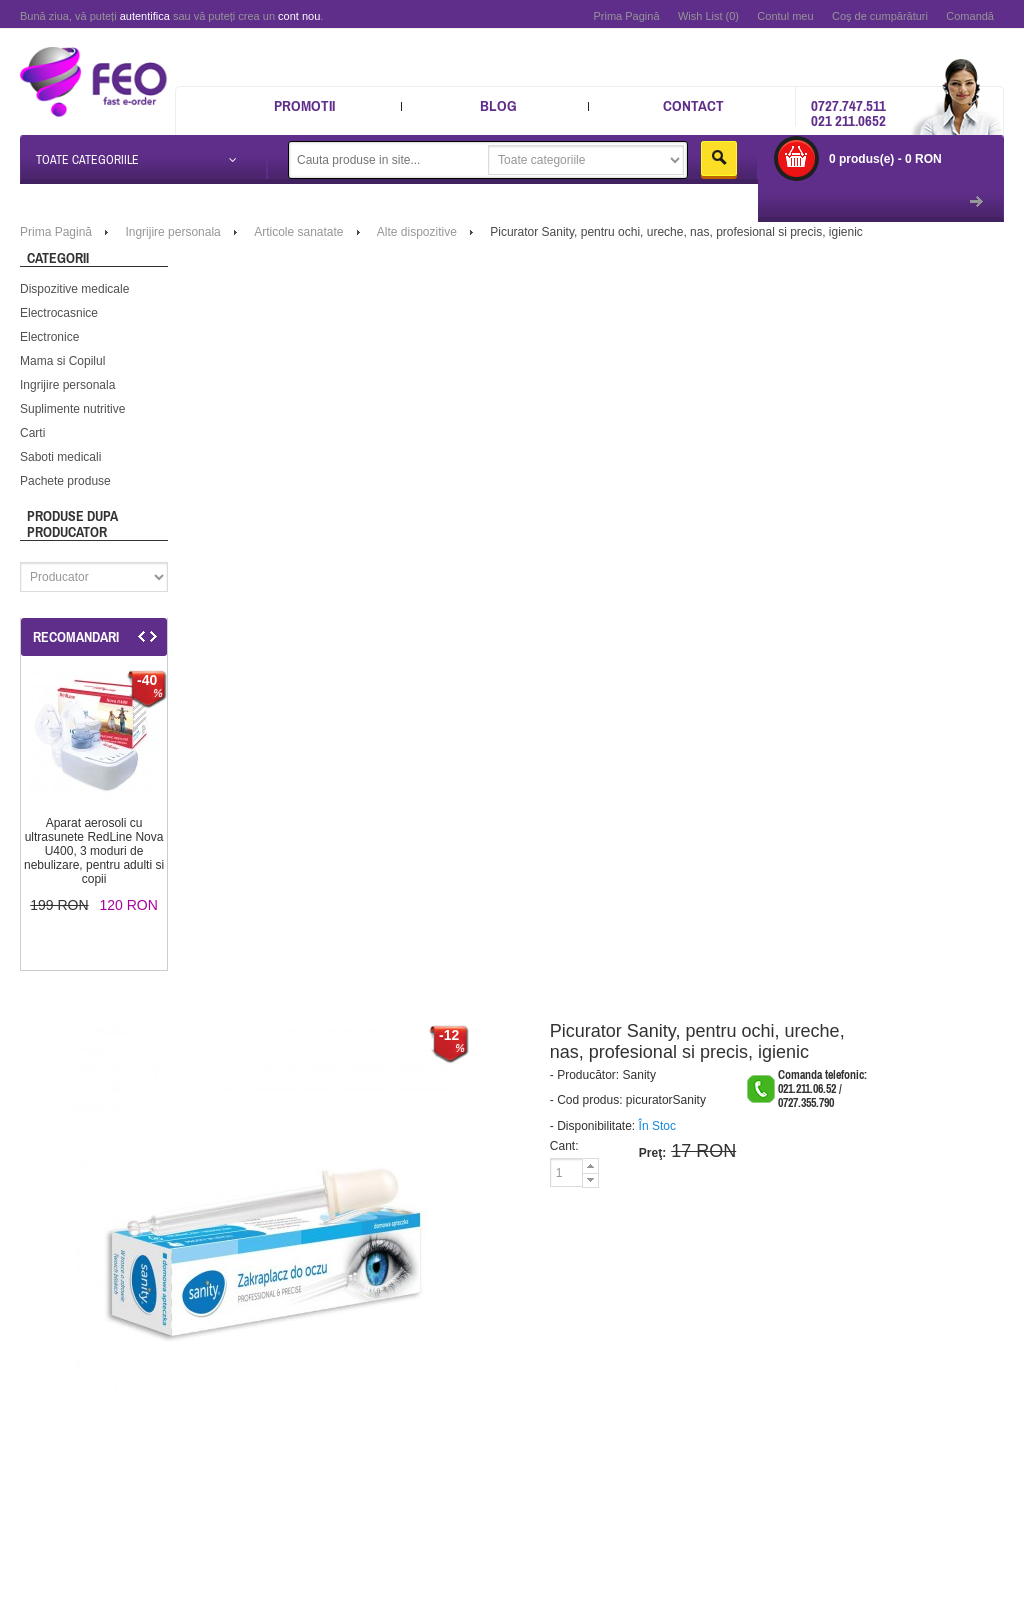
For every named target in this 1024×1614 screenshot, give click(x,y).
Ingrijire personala (67, 385)
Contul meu (785, 16)
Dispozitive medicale (74, 289)
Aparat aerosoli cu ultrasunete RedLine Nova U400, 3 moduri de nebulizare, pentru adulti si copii (94, 851)
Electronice (49, 337)
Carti (32, 433)
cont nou (299, 16)
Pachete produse (65, 481)
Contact (693, 105)
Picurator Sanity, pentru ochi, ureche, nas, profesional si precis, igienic (676, 232)
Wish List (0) (708, 16)
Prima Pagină (626, 16)
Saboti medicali (60, 457)
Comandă (970, 16)
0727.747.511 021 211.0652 (848, 113)
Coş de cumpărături (880, 16)
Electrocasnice (59, 313)
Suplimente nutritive (72, 409)
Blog (498, 105)
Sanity (639, 1075)
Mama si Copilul (62, 361)
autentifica (145, 16)
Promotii (304, 105)
